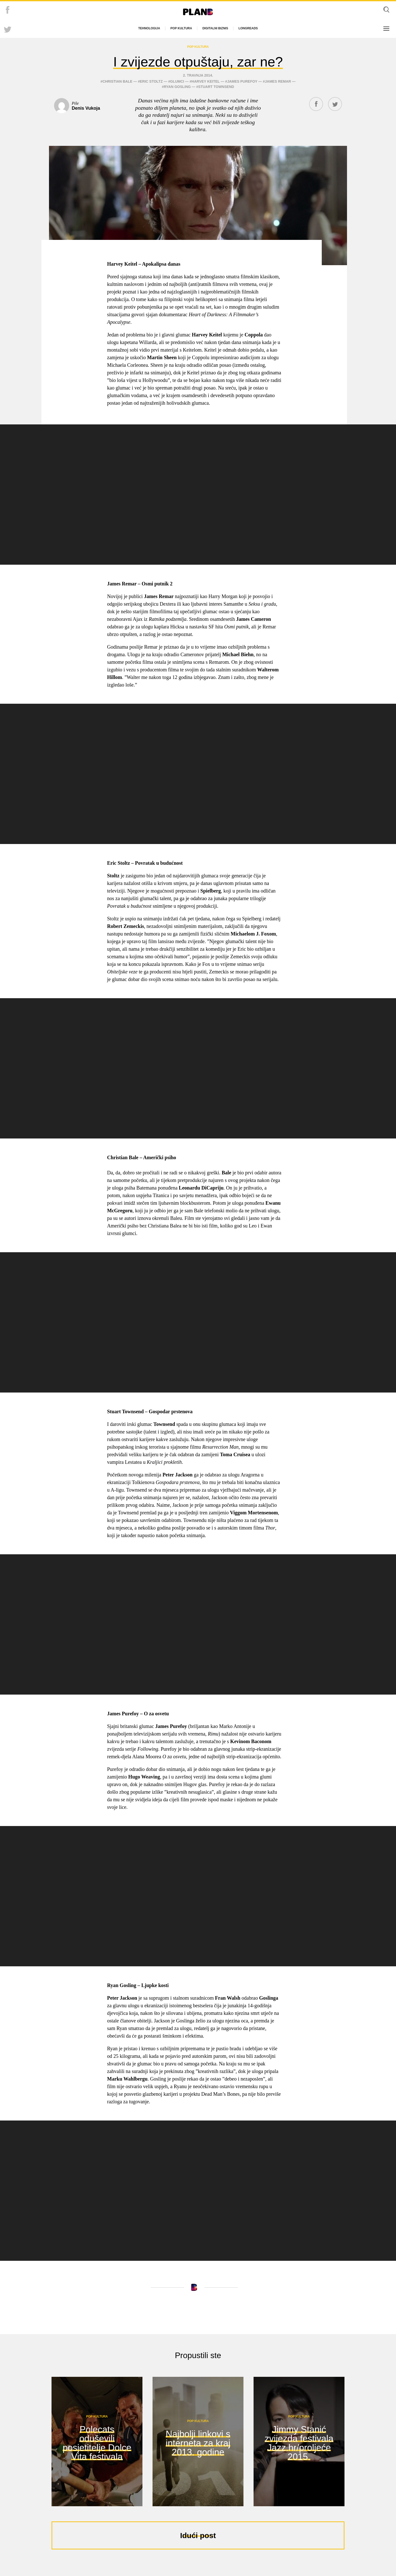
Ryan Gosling (177, 103)
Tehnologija (149, 28)
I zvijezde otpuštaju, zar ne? (198, 69)
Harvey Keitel (206, 98)
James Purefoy (242, 98)
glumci (177, 98)
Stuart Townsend (216, 103)
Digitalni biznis (215, 28)
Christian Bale (117, 98)
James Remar (278, 98)
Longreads (248, 28)
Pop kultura (181, 28)
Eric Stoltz (151, 98)
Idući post (198, 2552)
